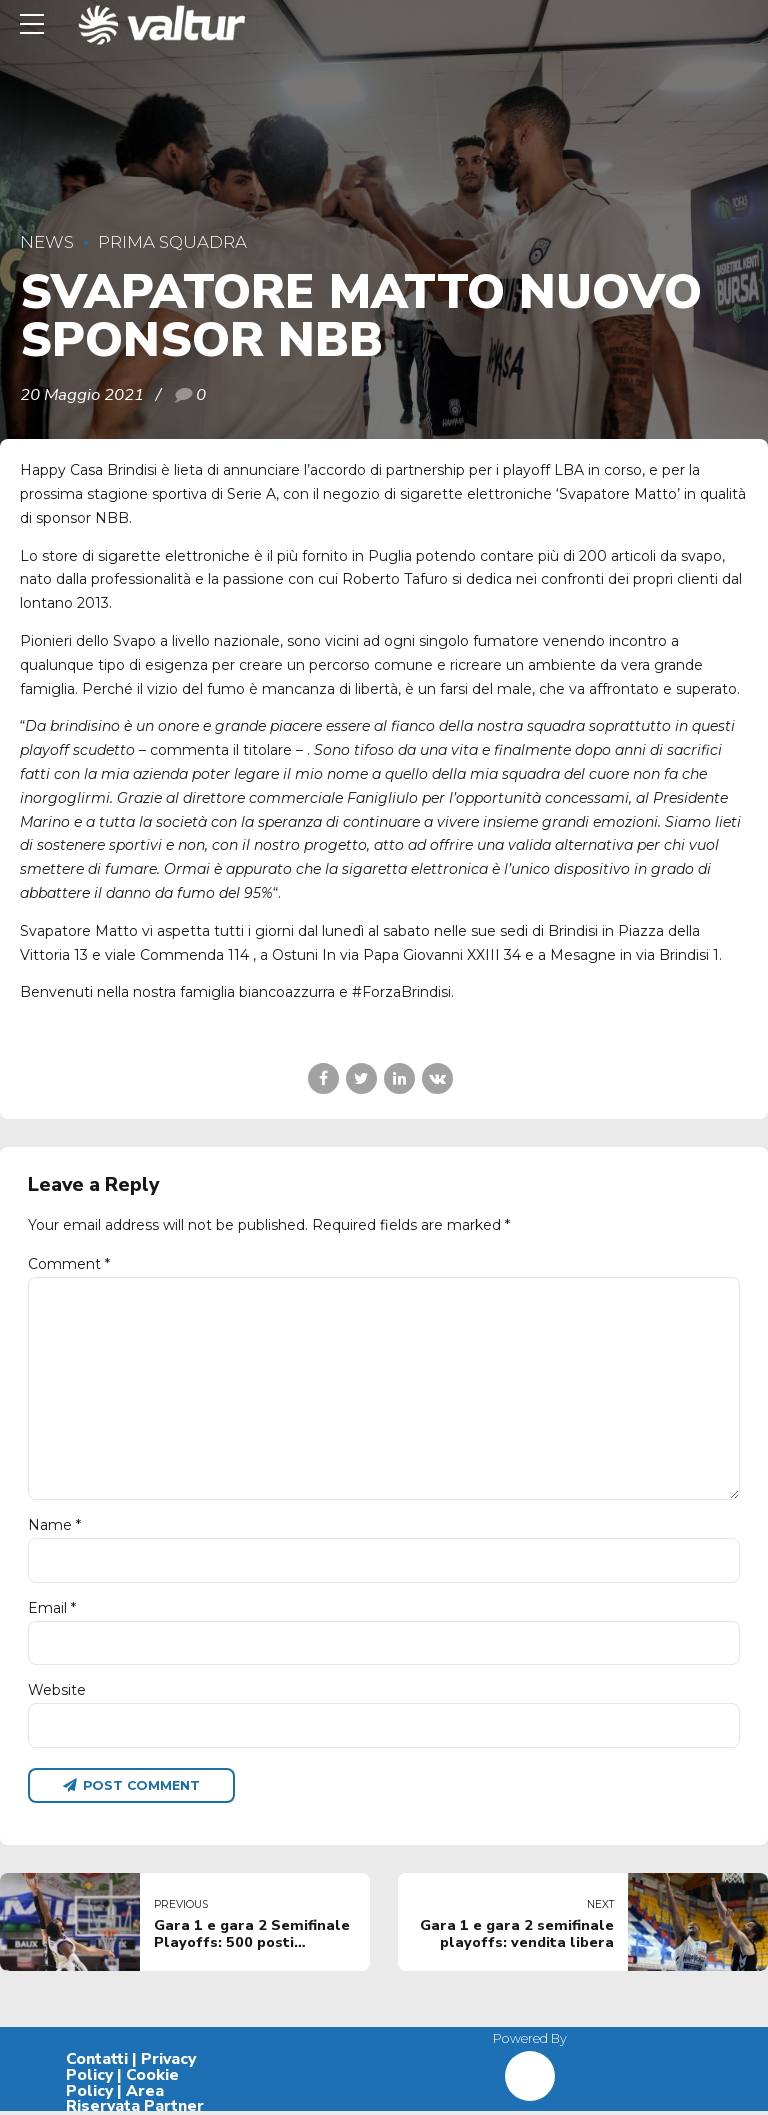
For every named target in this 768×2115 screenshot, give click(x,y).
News (47, 242)
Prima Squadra (172, 242)
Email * (52, 1611)
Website (57, 1693)
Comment (69, 1264)
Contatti (97, 2063)
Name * (54, 1528)
